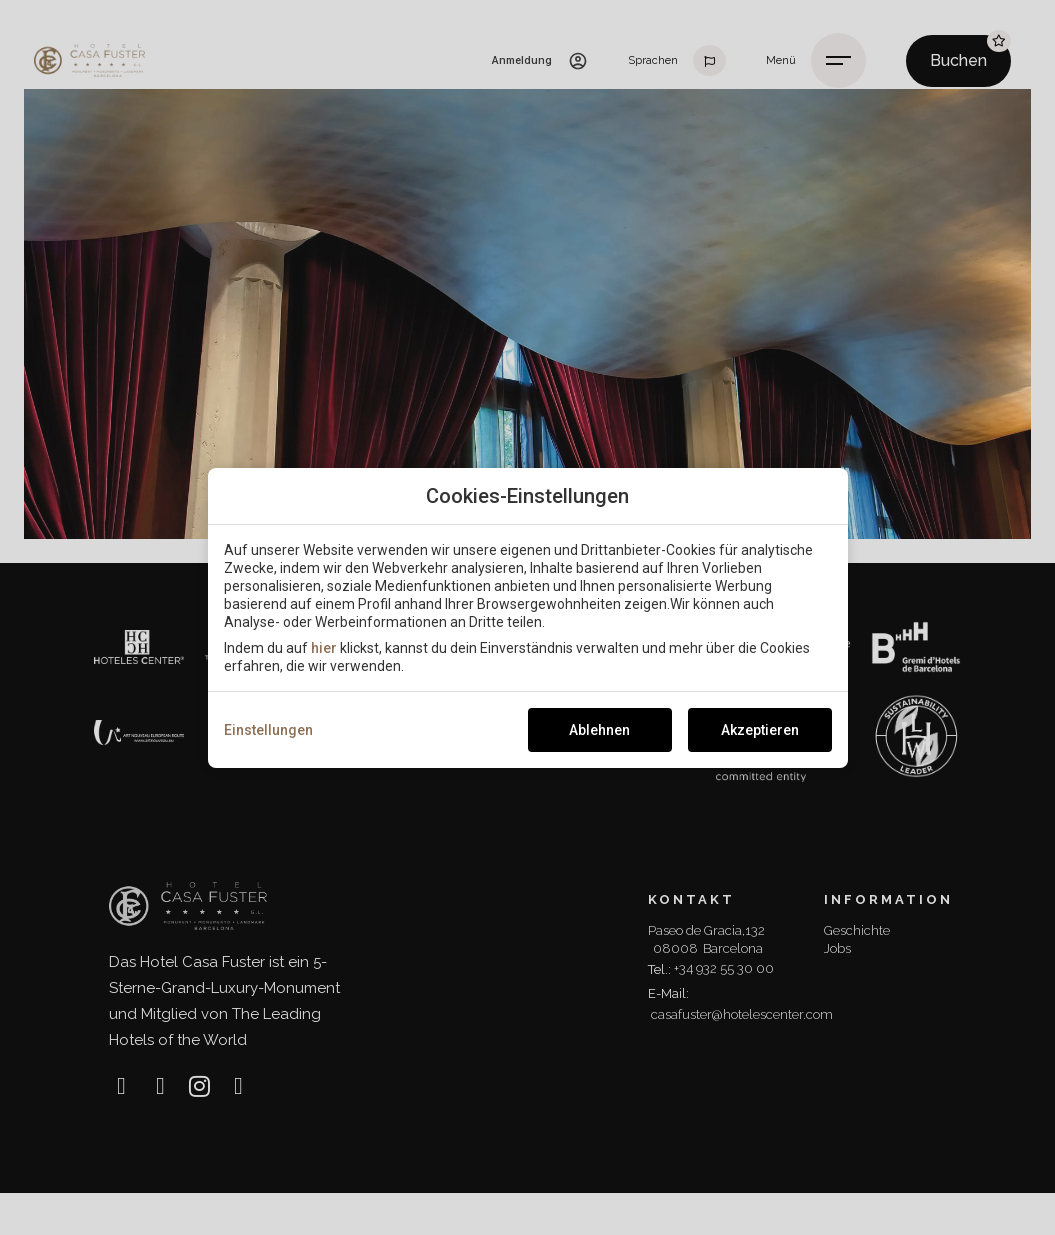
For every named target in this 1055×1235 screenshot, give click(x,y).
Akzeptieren (760, 730)
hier (324, 648)
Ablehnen (599, 730)
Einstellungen (268, 730)
